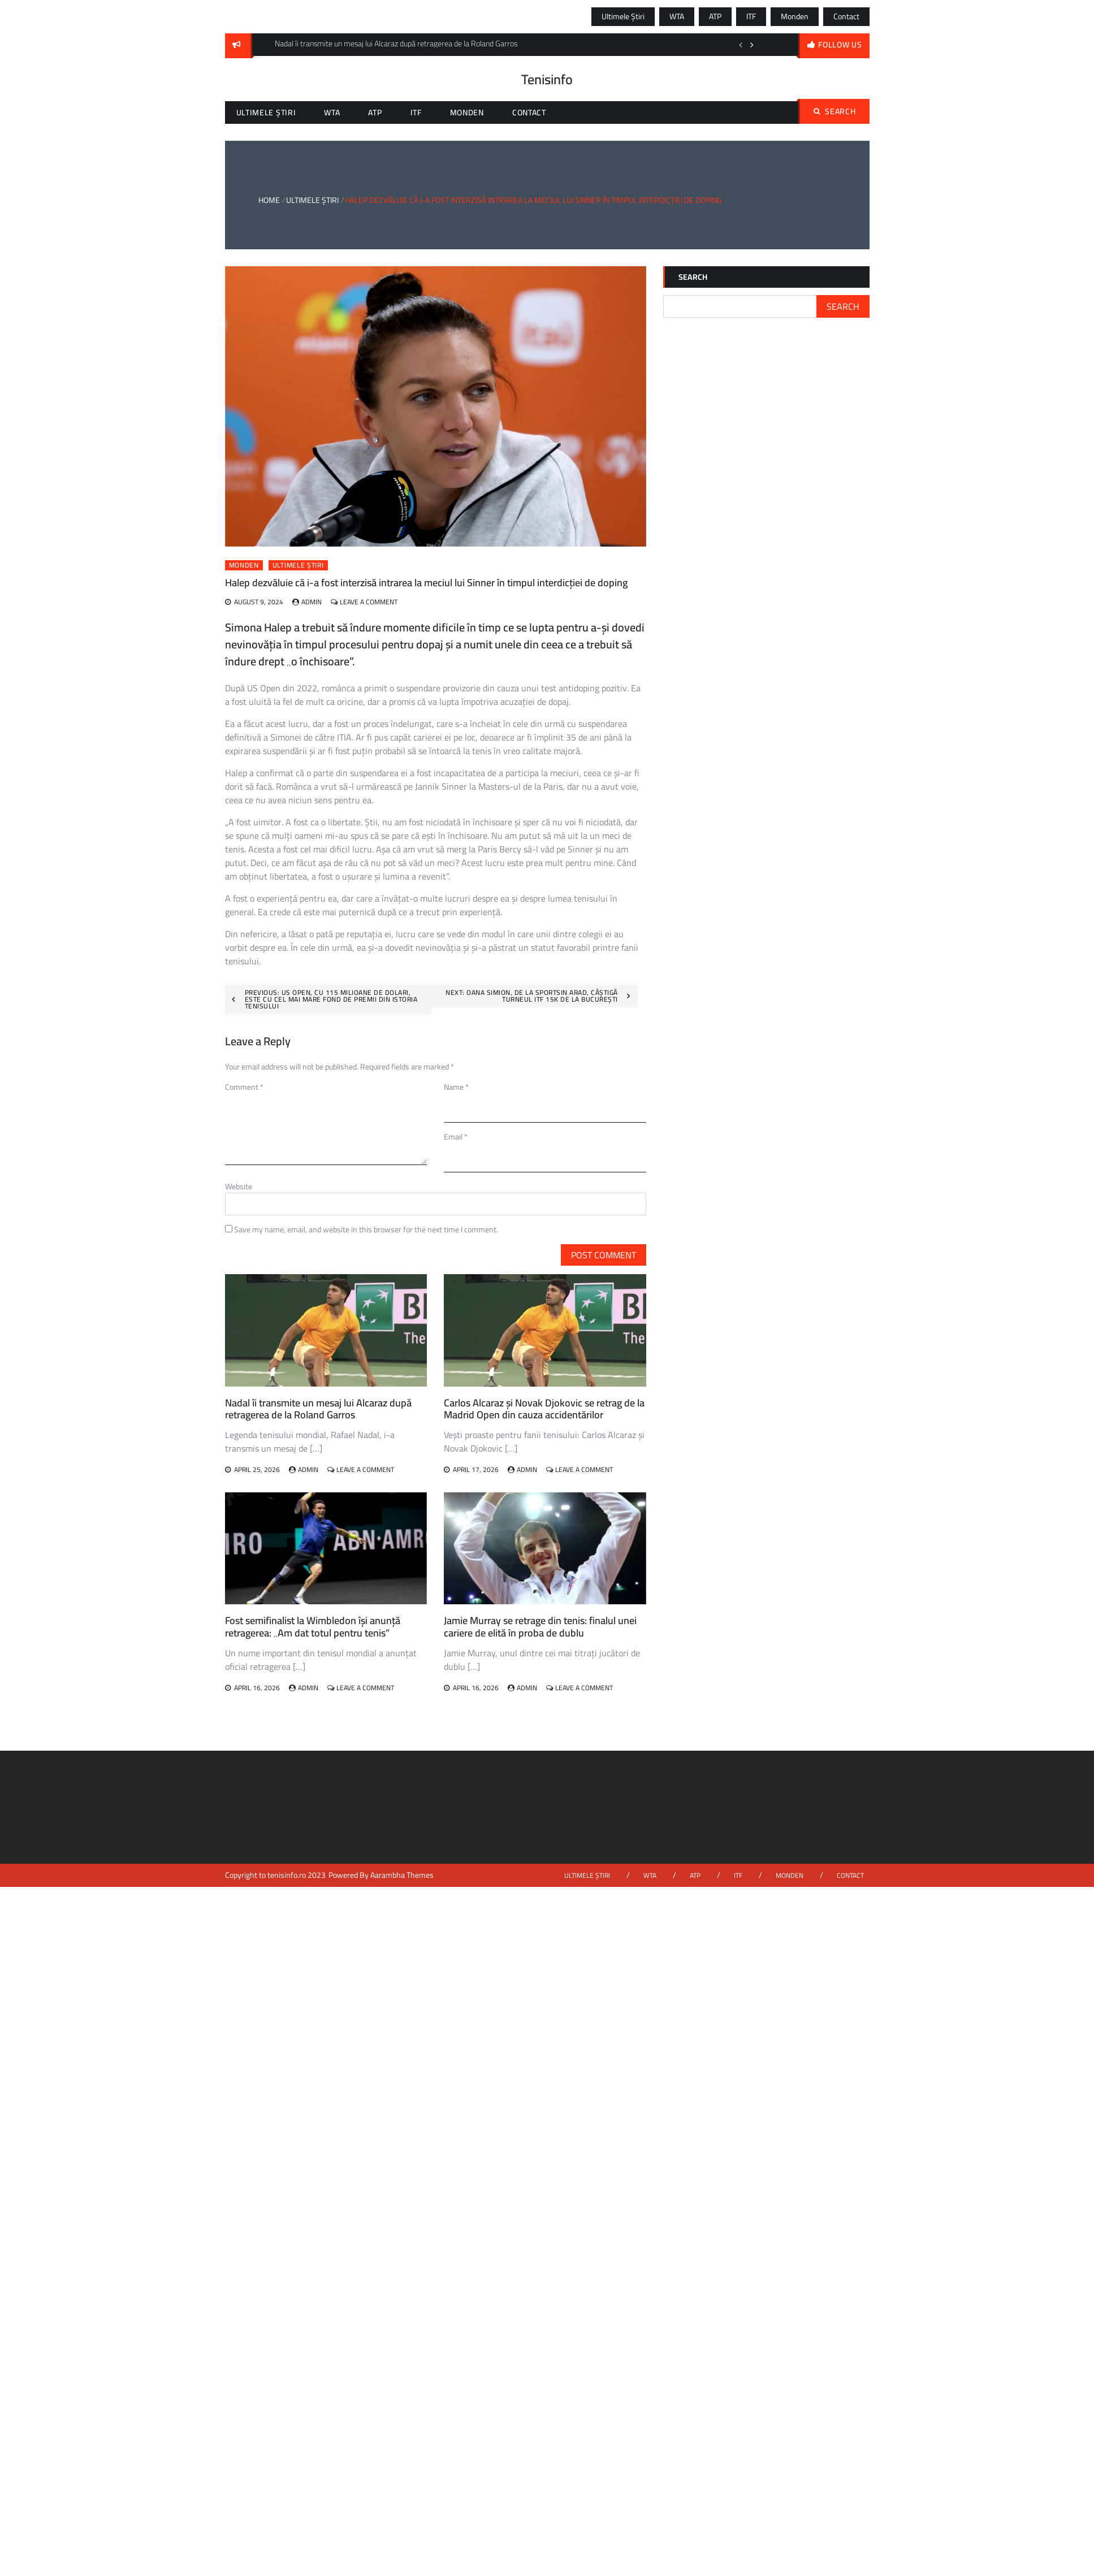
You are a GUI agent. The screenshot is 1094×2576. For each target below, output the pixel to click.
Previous (740, 44)
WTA (676, 16)
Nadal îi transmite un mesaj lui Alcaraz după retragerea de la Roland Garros (318, 1409)
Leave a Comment (368, 601)
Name (456, 1087)
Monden (794, 16)
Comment (244, 1087)
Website (238, 1186)
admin (311, 601)
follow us (840, 44)
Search (834, 111)
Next (752, 44)
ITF (751, 16)
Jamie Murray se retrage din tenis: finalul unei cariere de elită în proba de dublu (540, 1626)
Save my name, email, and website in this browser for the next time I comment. (366, 1229)
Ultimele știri (623, 16)
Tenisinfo (547, 79)
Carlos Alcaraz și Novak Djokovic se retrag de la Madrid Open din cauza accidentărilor (544, 1409)
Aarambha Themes (402, 1875)
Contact (846, 16)
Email (456, 1136)
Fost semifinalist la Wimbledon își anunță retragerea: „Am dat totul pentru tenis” (312, 1626)
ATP (715, 16)
